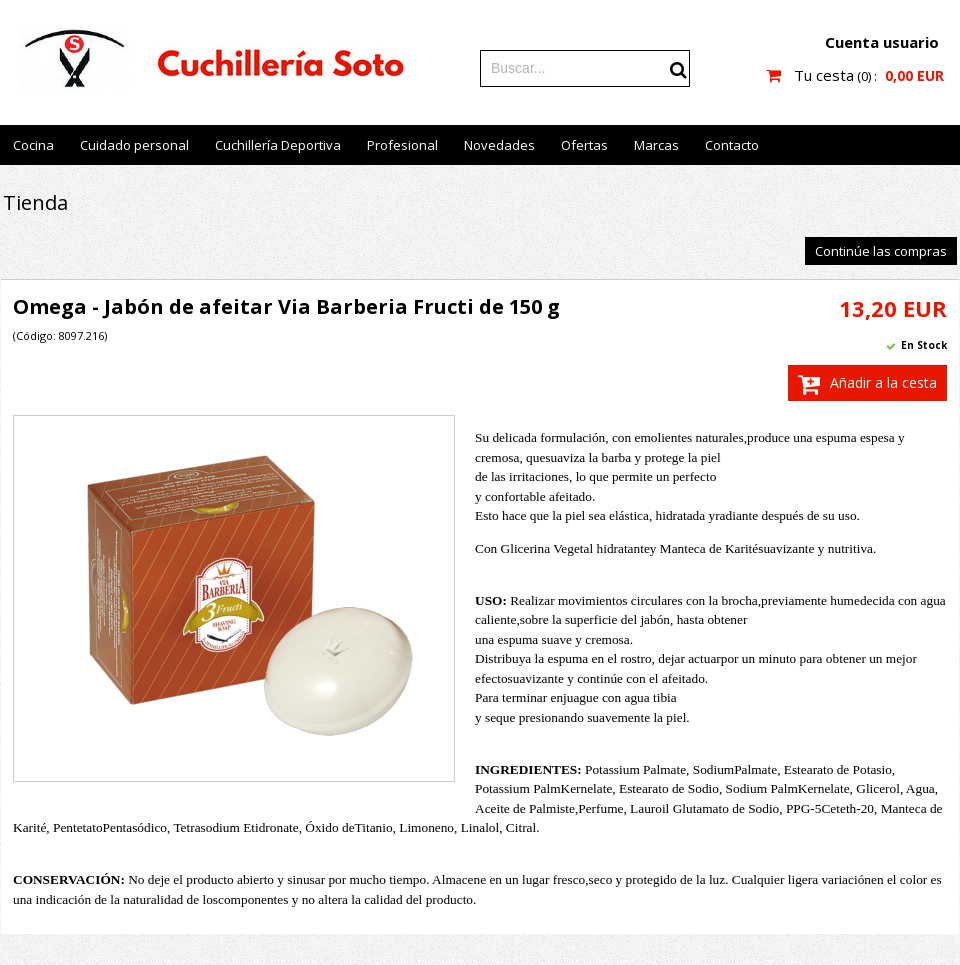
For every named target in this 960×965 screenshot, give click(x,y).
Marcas (656, 145)
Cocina (33, 145)
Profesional (402, 145)
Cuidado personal (134, 145)
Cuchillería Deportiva (278, 145)
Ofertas (584, 145)
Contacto (732, 145)
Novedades (499, 145)
